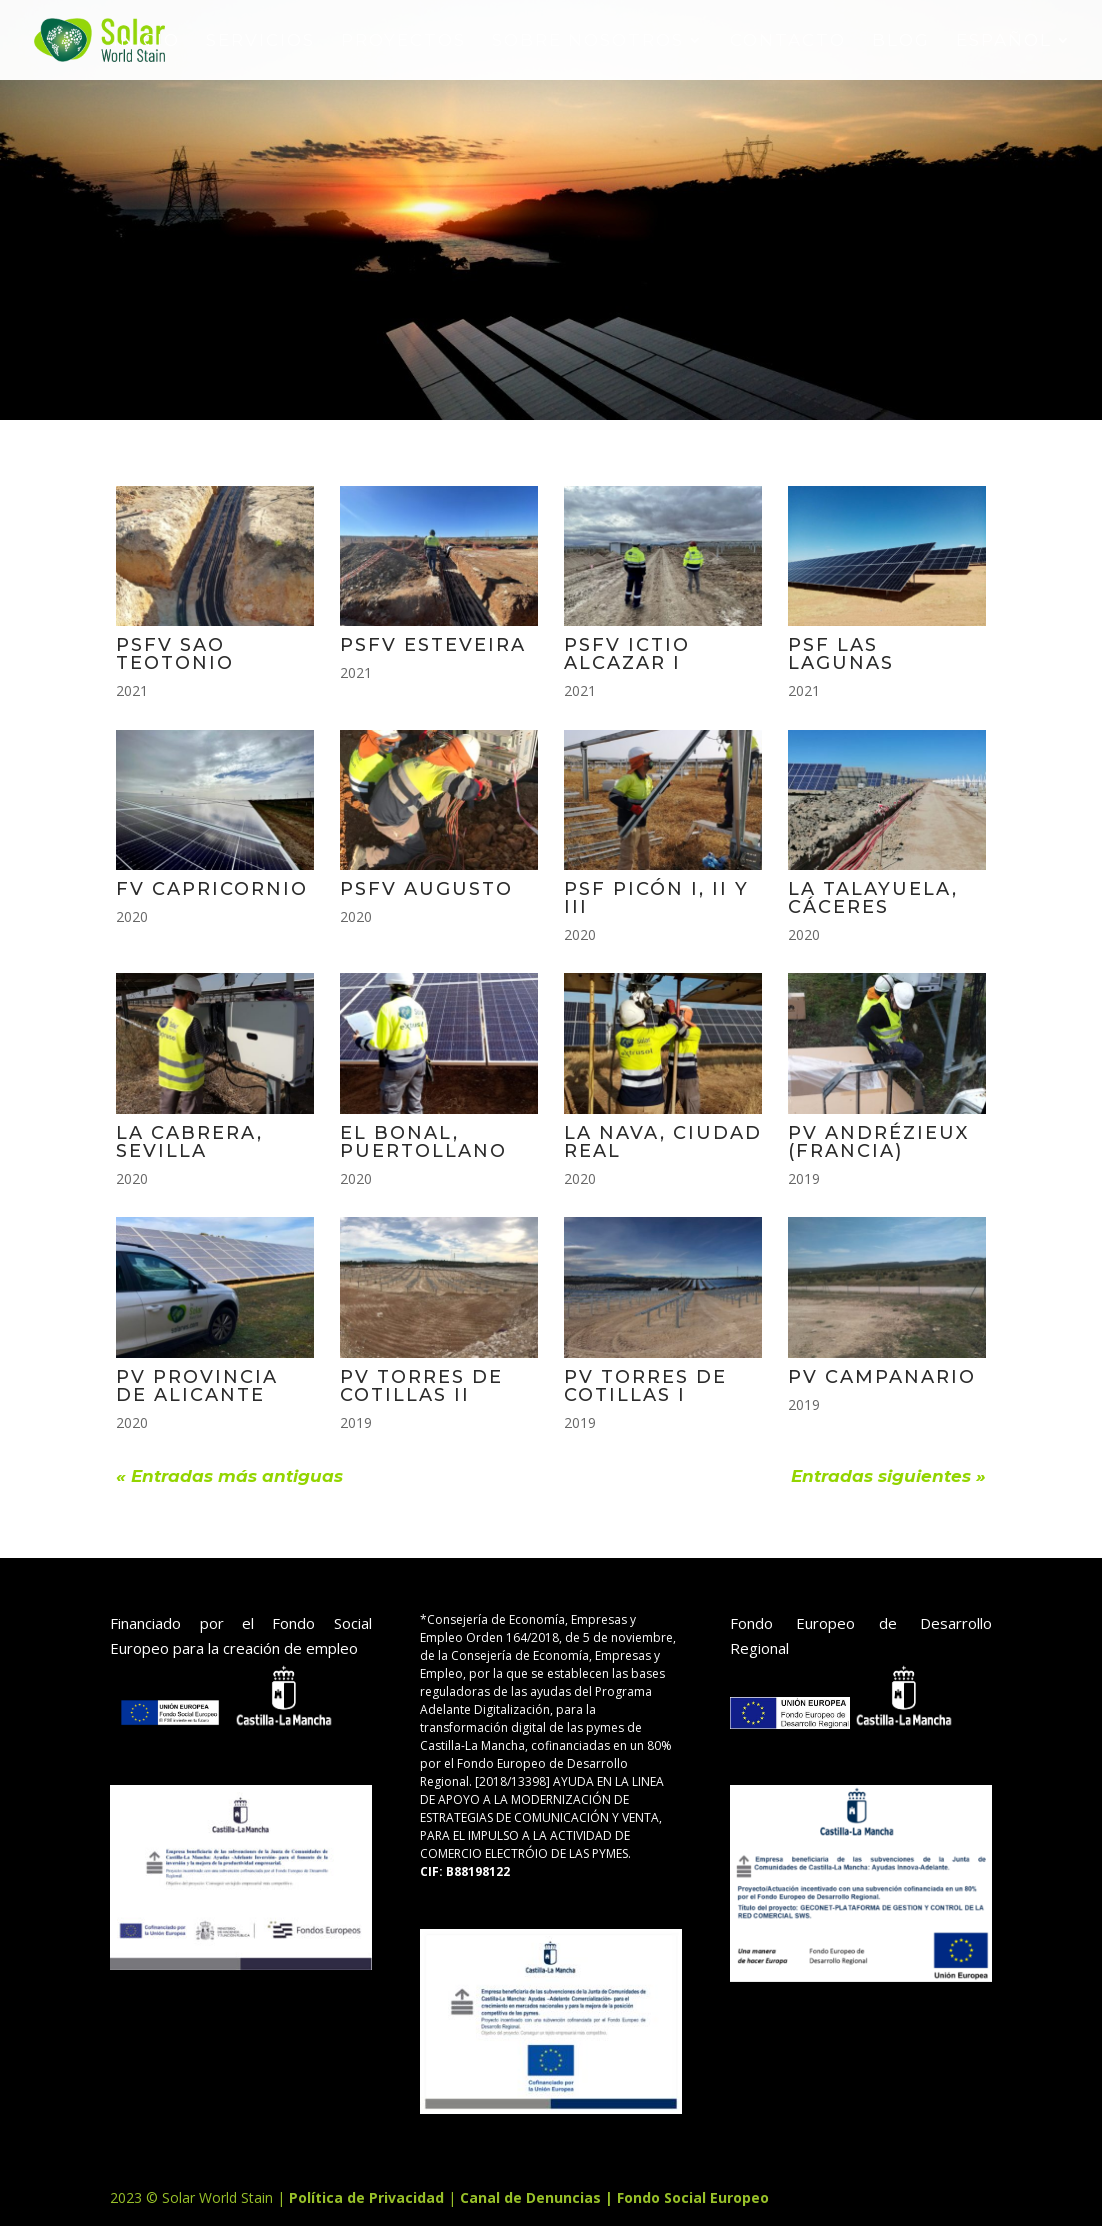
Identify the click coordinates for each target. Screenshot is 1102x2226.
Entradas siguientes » (888, 1476)
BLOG (901, 41)
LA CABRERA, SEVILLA (189, 1142)
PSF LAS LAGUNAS (841, 654)
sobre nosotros (588, 41)
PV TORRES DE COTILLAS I (645, 1386)
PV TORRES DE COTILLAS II (421, 1386)
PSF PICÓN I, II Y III (656, 898)
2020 (132, 916)
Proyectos (403, 41)
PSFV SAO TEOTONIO (175, 654)
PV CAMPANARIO (882, 1377)
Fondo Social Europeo (693, 2197)
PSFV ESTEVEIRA (433, 645)
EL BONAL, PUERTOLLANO (423, 1142)
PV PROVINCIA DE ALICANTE (197, 1386)
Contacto (788, 41)
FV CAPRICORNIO (212, 889)
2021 (132, 690)
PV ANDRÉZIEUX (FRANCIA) (878, 1142)
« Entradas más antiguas (229, 1476)
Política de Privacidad (368, 2197)
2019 (804, 1178)
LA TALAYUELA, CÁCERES (873, 898)
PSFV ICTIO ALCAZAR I (627, 654)
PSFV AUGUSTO (426, 889)
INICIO (146, 41)
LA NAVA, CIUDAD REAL (663, 1142)
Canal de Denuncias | (538, 2197)
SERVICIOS (260, 41)
